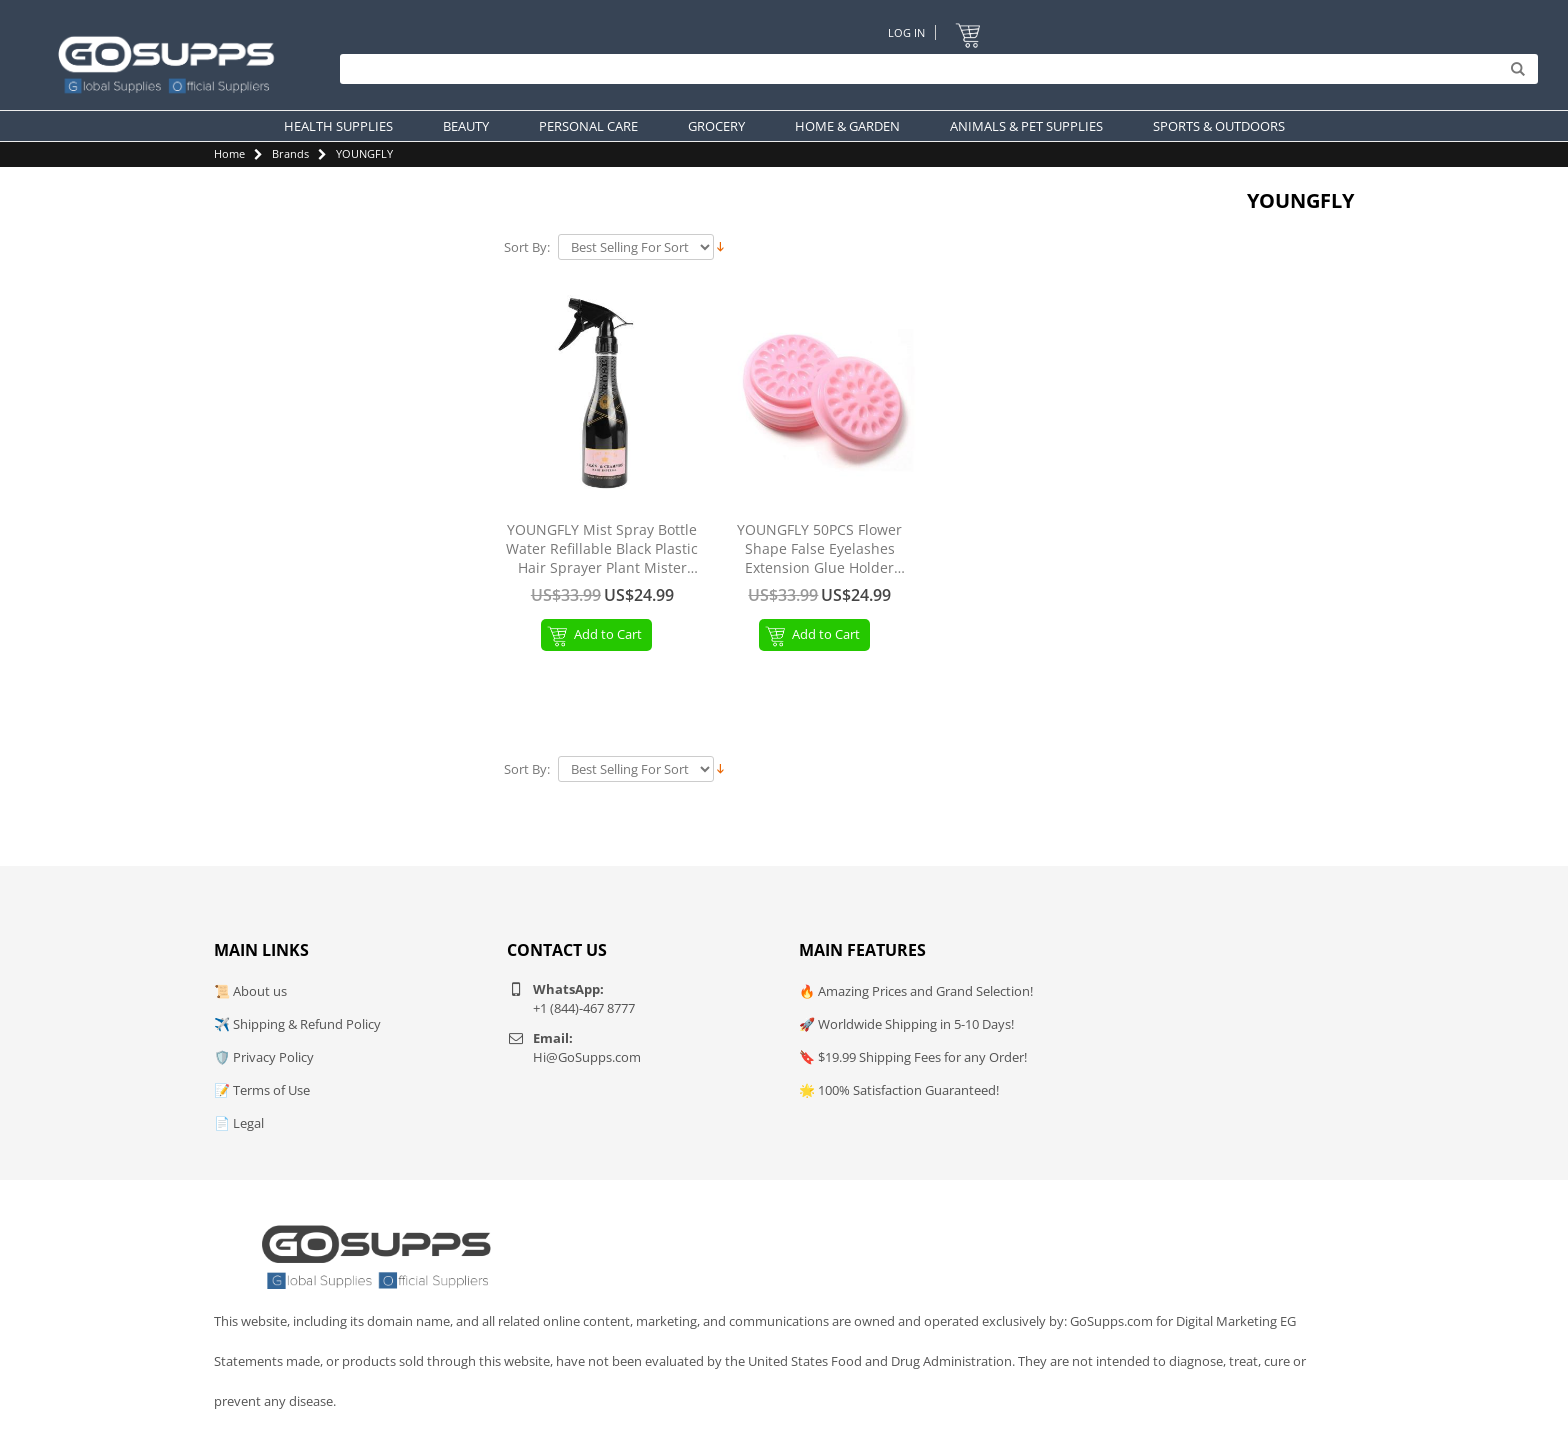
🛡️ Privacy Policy (264, 1057)
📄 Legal (239, 1123)
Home (229, 153)
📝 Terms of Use (262, 1090)
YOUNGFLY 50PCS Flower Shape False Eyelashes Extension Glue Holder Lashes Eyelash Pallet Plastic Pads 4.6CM (819, 549)
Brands (290, 153)
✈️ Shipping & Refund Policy (297, 1024)
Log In (906, 32)
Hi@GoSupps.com (587, 1057)
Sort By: (527, 247)
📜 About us (250, 991)
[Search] (934, 70)
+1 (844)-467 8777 (584, 1008)
